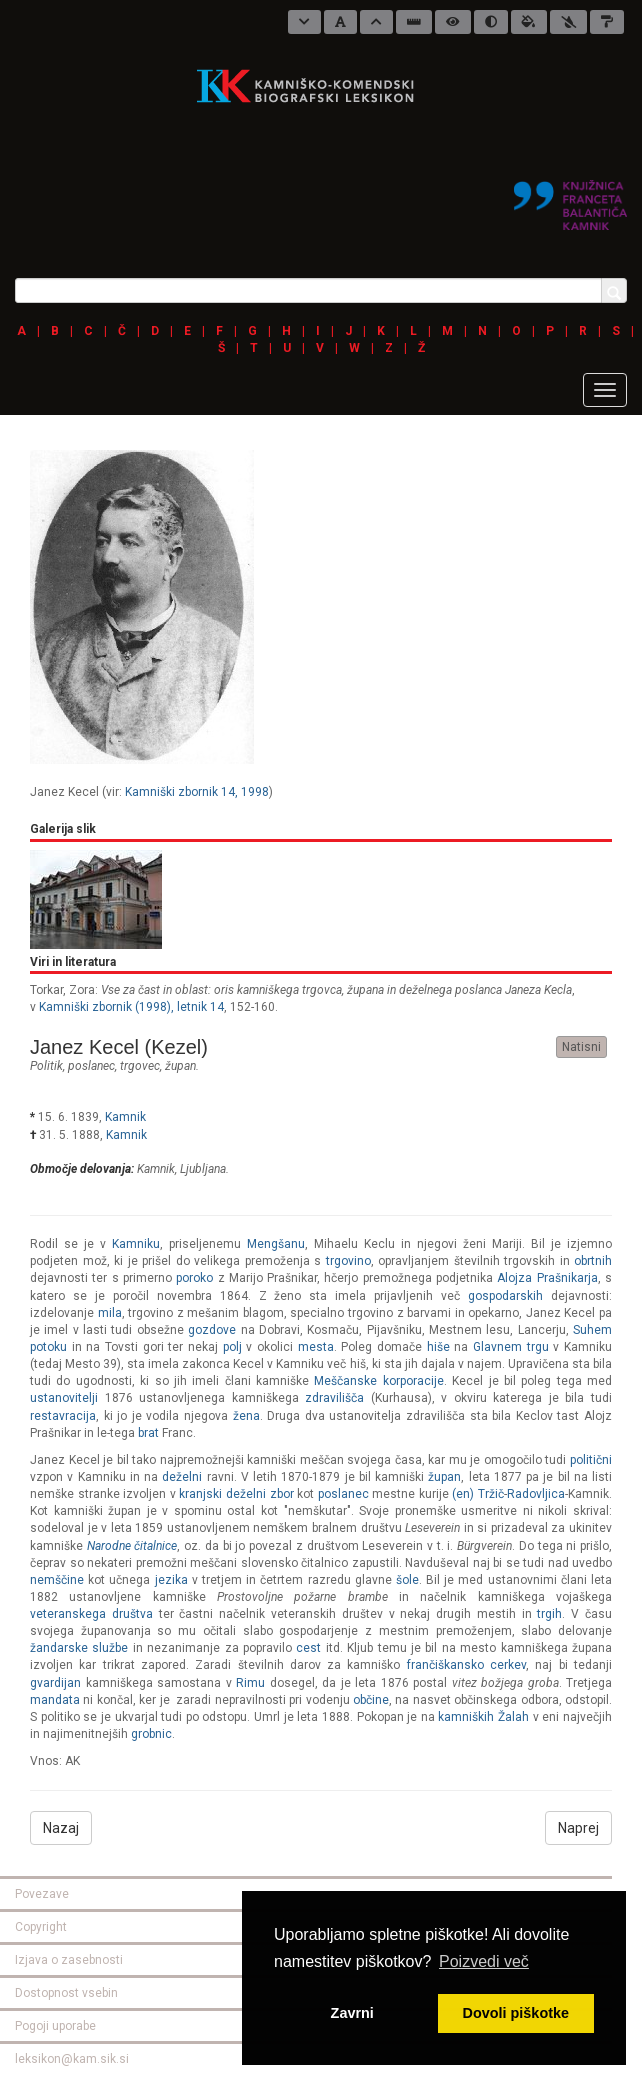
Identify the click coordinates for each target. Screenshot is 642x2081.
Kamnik (125, 1117)
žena (246, 1416)
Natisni (581, 1047)
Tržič (491, 1494)
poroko (194, 1278)
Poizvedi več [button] (484, 1961)
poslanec (91, 1066)
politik (46, 1066)
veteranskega (68, 1614)
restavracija (63, 1416)
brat (148, 1433)
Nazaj (61, 1828)
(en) (463, 1494)
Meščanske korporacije (378, 1381)
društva (132, 1614)
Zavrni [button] (352, 2013)
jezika (171, 1580)
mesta (316, 1347)
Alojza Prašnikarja (547, 1278)
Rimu (250, 1683)
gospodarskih (505, 1296)
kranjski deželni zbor (236, 1494)
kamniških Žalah (483, 1717)
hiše (438, 1347)
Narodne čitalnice (132, 1546)
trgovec (140, 1066)
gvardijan (55, 1683)
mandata (55, 1700)
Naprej (578, 1828)
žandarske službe (79, 1648)
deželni (182, 1477)
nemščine (57, 1580)
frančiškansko (445, 1665)
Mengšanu (276, 1244)
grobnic (151, 1734)
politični (591, 1460)
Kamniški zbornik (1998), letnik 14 (131, 1007)
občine (371, 1700)
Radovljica (536, 1494)
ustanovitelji (64, 1398)
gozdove (212, 1330)
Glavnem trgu (511, 1347)
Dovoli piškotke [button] (516, 2013)
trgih (549, 1614)
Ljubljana (203, 1169)
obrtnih (593, 1261)
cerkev (508, 1665)
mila (110, 1313)
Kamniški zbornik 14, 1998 (197, 792)
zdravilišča (334, 1398)
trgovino (348, 1261)
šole (407, 1580)
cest (308, 1648)
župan (180, 1066)
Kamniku (136, 1244)
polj (232, 1347)
